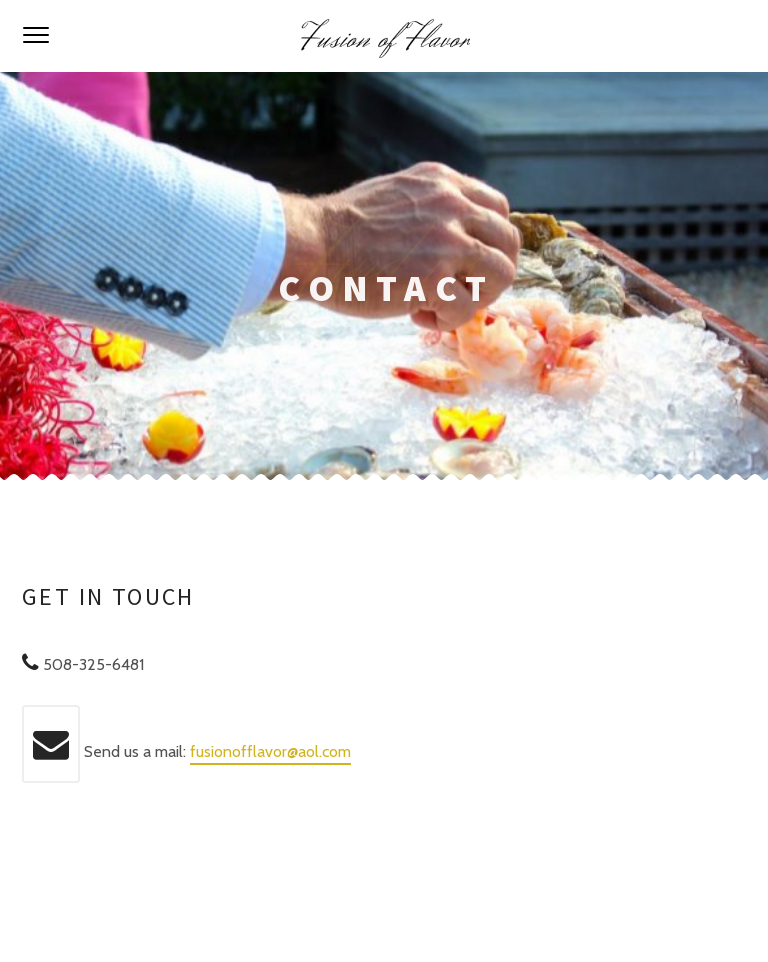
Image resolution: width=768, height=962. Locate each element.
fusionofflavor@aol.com (270, 751)
